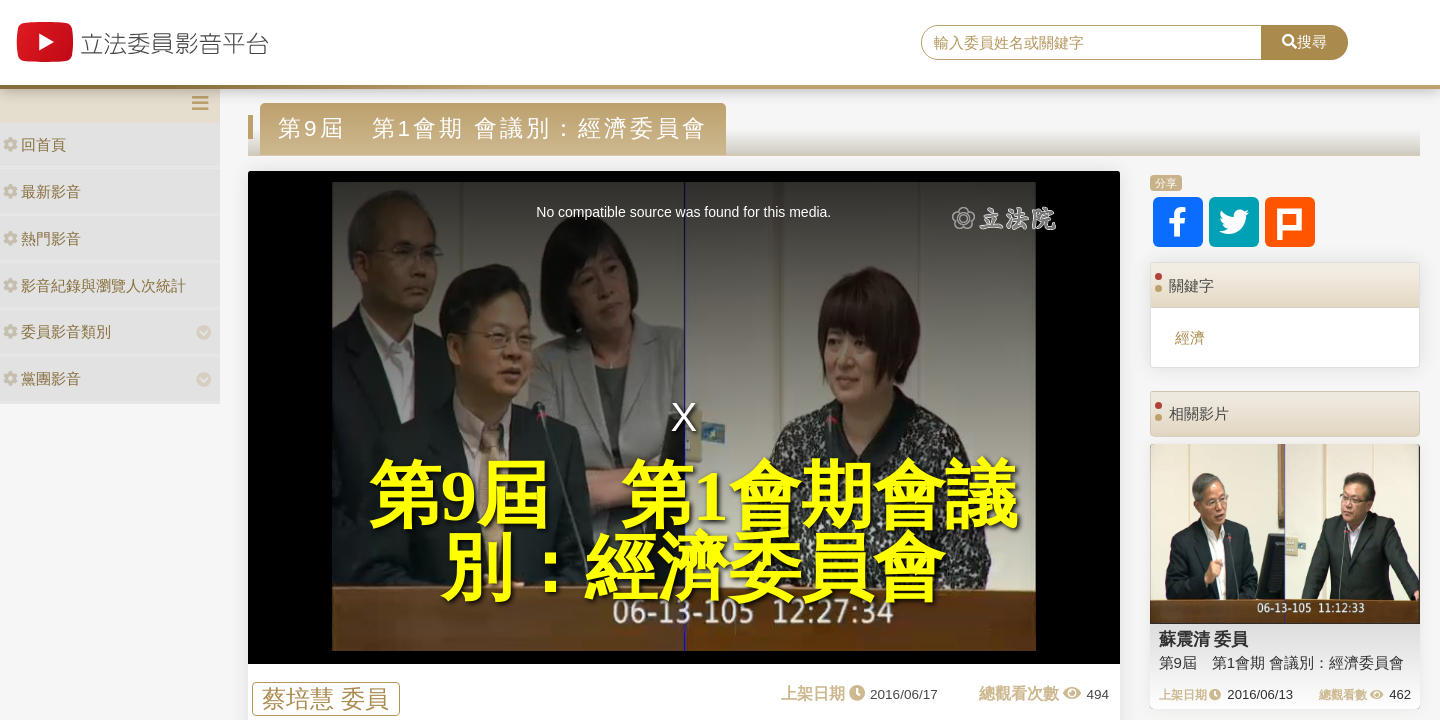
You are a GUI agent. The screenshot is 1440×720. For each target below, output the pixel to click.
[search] (1091, 43)
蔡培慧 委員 (325, 698)
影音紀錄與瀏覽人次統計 (94, 285)
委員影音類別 (57, 331)
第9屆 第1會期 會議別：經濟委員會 (1282, 662)
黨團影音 (42, 378)
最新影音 (42, 191)
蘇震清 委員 (1204, 639)
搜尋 (1304, 41)
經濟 (1190, 337)
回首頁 (34, 144)
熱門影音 (42, 238)
